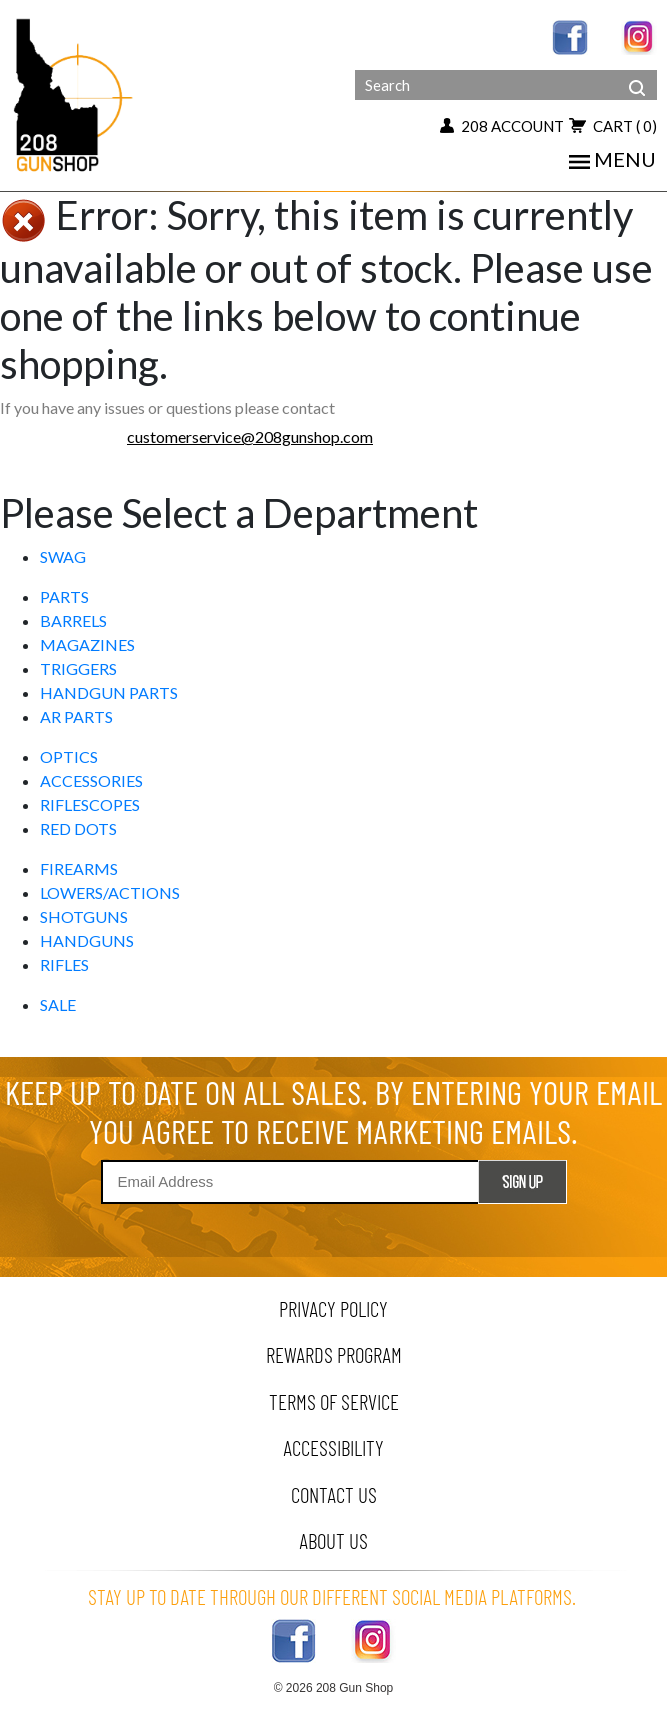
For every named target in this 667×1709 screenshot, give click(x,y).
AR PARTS (76, 716)
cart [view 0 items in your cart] (613, 126)
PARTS (64, 596)
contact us (334, 1494)
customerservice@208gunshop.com (250, 436)
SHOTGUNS (84, 916)
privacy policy (333, 1308)
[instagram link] (639, 35)
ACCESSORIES (91, 780)
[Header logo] (75, 93)
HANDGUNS (87, 940)
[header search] (637, 72)
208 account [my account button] (502, 126)
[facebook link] (570, 35)
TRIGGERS (78, 668)
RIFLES (64, 964)
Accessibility (333, 1447)
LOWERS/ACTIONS (110, 892)
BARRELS (73, 620)
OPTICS (69, 756)
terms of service (334, 1401)
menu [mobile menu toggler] (612, 159)
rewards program (334, 1354)
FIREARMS (79, 868)
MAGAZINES (87, 644)
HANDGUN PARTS (109, 692)
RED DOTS (78, 828)
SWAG (63, 556)
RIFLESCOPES (90, 804)
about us (333, 1540)
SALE (58, 1004)
